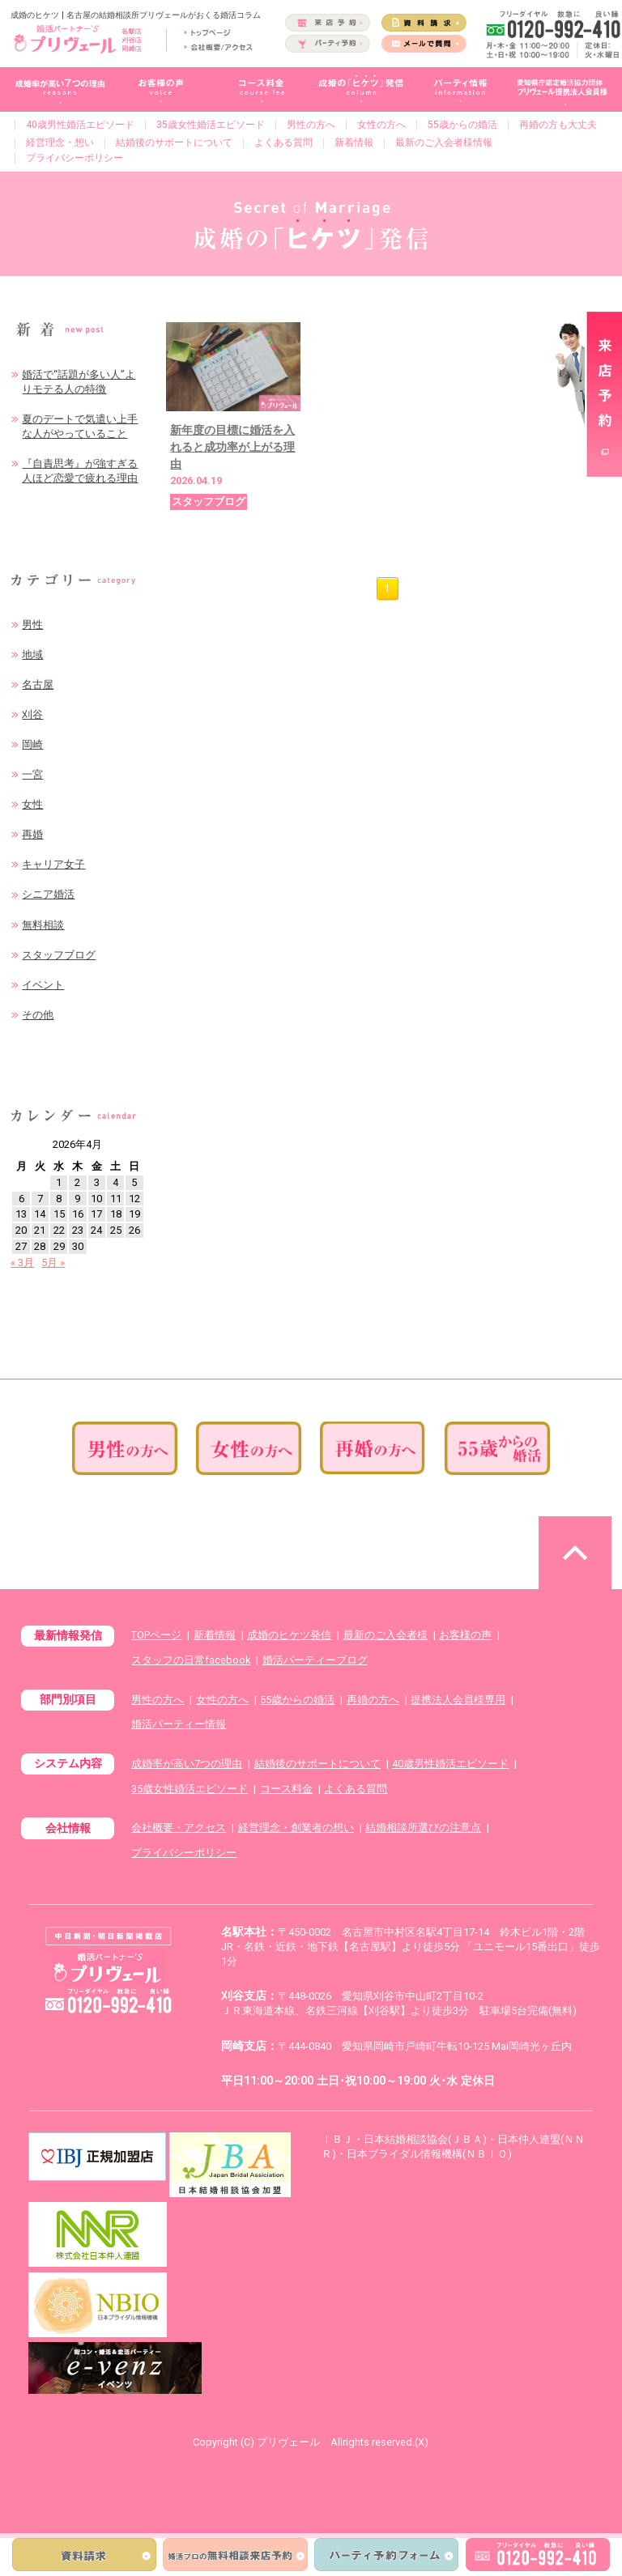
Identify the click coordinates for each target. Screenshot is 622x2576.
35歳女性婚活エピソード (210, 124)
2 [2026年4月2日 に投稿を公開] (77, 1182)
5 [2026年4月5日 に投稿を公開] (134, 1182)
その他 (37, 1015)
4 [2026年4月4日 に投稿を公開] (115, 1182)
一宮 (32, 774)
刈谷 (32, 714)
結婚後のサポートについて (174, 142)
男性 (32, 624)
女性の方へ (381, 124)
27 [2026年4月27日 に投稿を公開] (21, 1246)
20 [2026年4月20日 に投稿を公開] (21, 1230)
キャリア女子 (53, 864)
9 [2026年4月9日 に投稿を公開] (77, 1198)
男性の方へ (311, 124)
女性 (32, 804)
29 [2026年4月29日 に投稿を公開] (59, 1246)
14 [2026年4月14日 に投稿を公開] (39, 1214)
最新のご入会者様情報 (443, 142)
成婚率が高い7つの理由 (186, 1764)
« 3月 (22, 1262)
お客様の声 (465, 1635)
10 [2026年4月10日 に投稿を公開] (96, 1198)
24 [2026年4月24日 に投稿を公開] (96, 1230)
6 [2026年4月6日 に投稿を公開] (21, 1198)
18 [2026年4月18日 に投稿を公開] (115, 1214)
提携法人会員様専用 (458, 1700)
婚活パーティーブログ (315, 1660)
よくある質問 (283, 142)
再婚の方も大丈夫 (558, 124)
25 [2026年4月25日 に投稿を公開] (115, 1230)
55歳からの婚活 (462, 124)
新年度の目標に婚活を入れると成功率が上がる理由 (232, 446)
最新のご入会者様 (385, 1635)
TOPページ (156, 1635)
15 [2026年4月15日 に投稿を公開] (59, 1214)
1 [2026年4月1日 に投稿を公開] (59, 1182)
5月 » (53, 1262)
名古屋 (37, 684)
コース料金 (286, 1789)
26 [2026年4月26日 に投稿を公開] (134, 1230)
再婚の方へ (373, 1700)
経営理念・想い (60, 142)
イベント (43, 985)
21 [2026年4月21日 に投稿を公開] (39, 1230)
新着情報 (353, 142)
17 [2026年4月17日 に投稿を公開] (96, 1214)
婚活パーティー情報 (178, 1724)
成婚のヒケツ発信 (289, 1635)
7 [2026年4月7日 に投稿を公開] (40, 1198)
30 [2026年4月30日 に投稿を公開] (77, 1246)
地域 (32, 654)
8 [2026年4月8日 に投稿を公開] (59, 1198)
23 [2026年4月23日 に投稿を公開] (77, 1230)
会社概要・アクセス (178, 1827)
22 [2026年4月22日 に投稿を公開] (59, 1230)
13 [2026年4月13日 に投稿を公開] (21, 1214)
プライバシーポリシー (74, 158)
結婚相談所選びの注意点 (423, 1827)
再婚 (32, 834)
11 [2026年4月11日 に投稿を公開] (115, 1198)
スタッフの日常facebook (190, 1660)
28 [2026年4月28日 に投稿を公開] (39, 1246)
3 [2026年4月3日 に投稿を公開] (97, 1182)
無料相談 (43, 925)
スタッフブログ (59, 955)
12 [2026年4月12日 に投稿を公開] (134, 1198)
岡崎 (32, 744)
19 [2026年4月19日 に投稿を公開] (134, 1214)
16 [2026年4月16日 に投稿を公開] (77, 1214)
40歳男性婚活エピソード (80, 124)
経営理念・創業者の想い (296, 1827)
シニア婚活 (48, 894)
